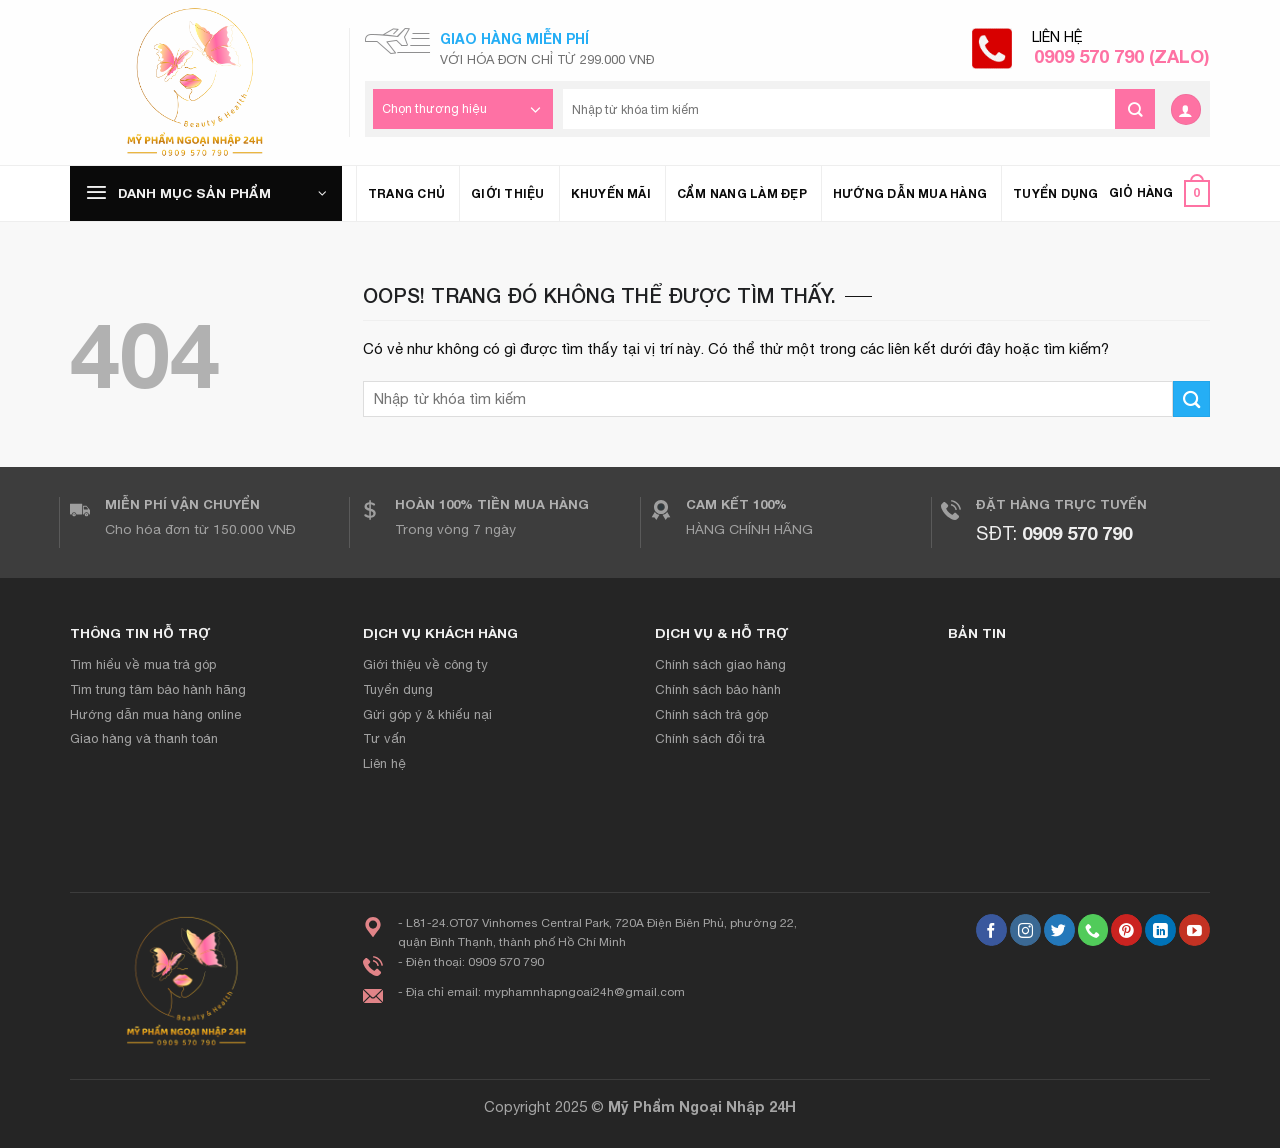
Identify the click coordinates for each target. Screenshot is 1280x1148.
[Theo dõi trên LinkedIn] (1160, 930)
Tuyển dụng (1055, 193)
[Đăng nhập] (1186, 109)
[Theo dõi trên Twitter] (1059, 930)
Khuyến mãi (611, 193)
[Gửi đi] (1135, 109)
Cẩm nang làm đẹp (742, 193)
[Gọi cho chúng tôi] (1093, 930)
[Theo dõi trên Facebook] (991, 930)
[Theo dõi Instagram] (1025, 930)
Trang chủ (406, 193)
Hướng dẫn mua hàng (910, 193)
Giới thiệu (507, 193)
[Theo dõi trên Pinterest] (1126, 930)
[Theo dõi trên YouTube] (1194, 930)
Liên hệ (1121, 48)
